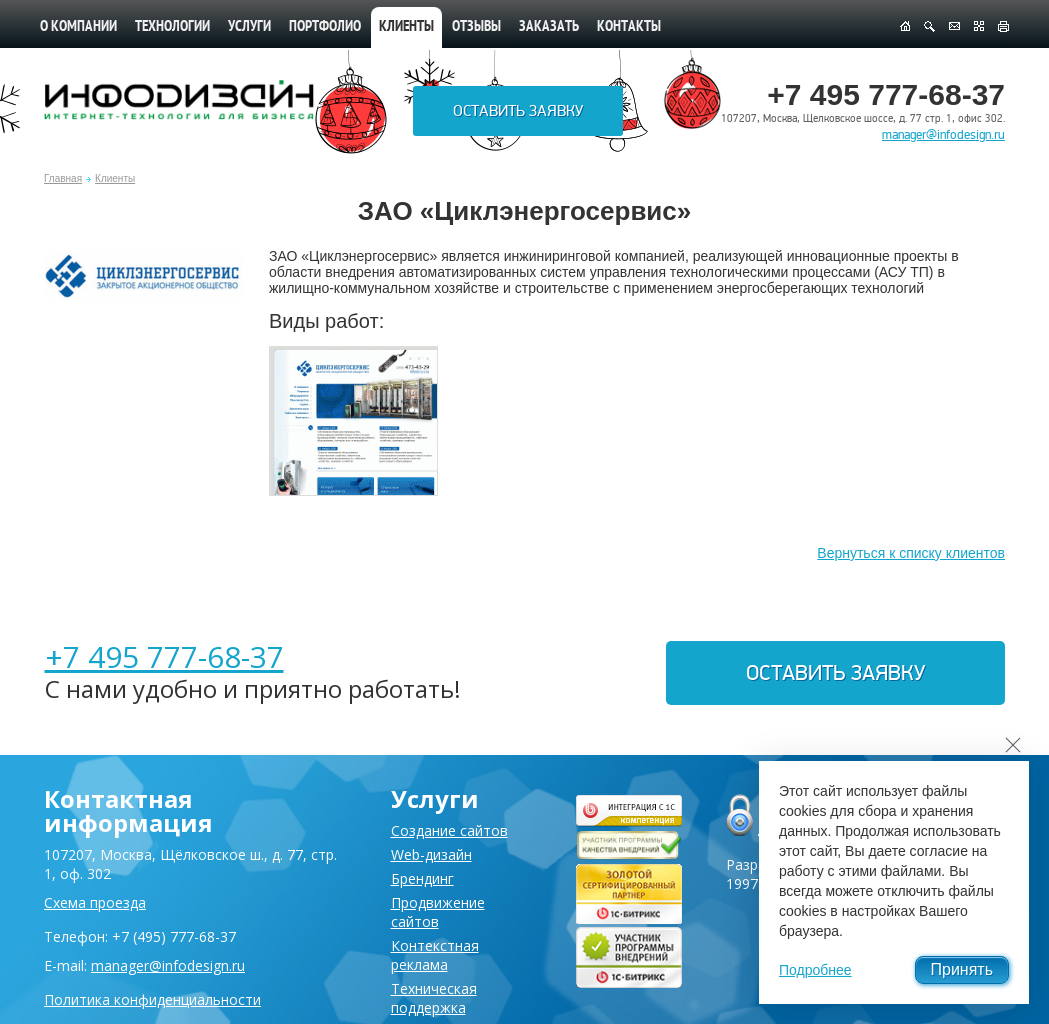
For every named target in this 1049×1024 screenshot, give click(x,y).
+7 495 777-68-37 (164, 656)
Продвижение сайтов (438, 912)
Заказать (549, 27)
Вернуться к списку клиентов (911, 553)
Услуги (249, 27)
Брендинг (422, 878)
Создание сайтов (449, 830)
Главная (63, 178)
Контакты (629, 27)
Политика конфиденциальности (152, 999)
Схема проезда (95, 902)
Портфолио (325, 27)
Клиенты (115, 178)
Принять (962, 969)
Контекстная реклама (435, 955)
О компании (78, 27)
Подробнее (815, 970)
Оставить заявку (518, 111)
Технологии (172, 27)
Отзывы (476, 27)
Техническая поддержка (434, 998)
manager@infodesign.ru (943, 135)
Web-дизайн (431, 854)
